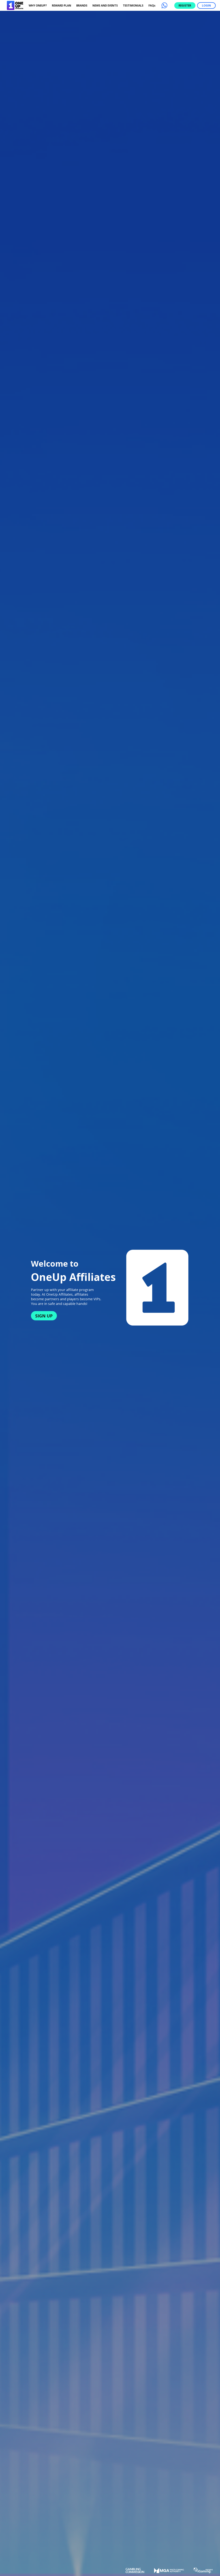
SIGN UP (44, 1316)
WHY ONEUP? (38, 5)
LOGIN (206, 5)
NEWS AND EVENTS (105, 5)
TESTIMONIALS (133, 5)
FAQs (151, 5)
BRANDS (81, 5)
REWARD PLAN (61, 5)
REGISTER (185, 5)
